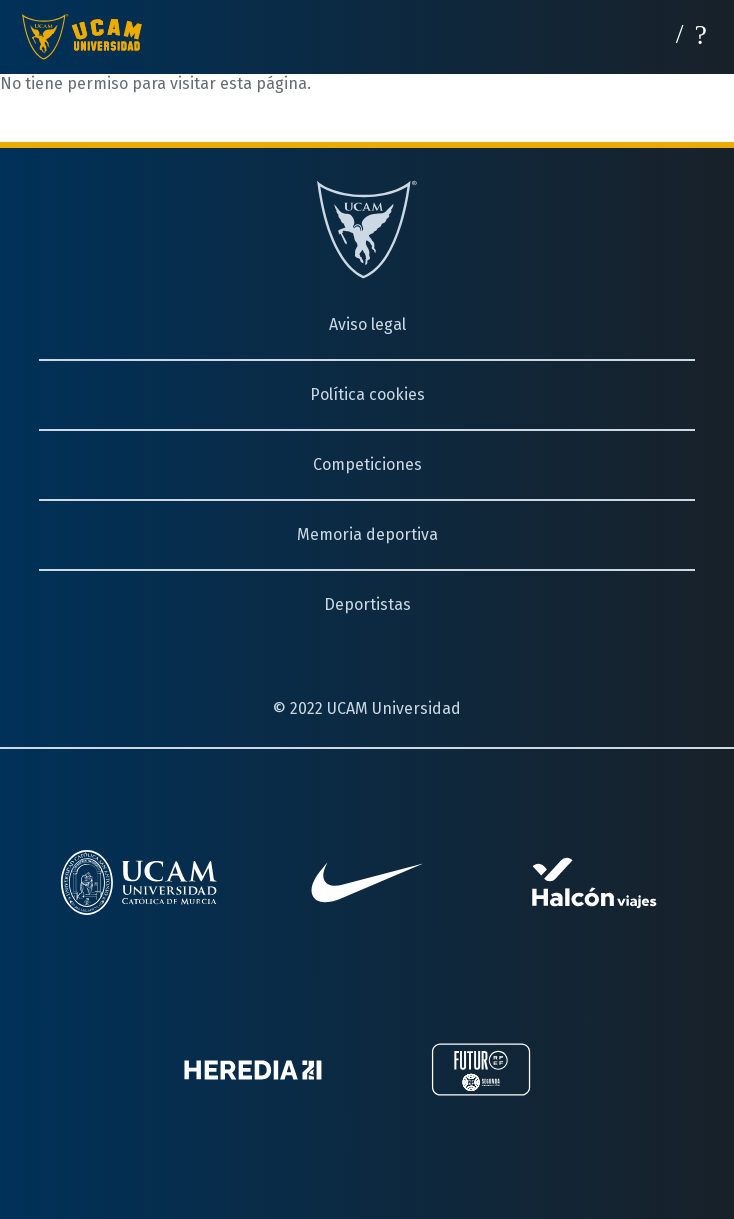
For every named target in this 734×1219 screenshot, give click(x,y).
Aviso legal (367, 324)
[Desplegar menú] (701, 32)
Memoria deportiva (367, 534)
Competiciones (367, 464)
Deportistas (367, 604)
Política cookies (367, 394)
